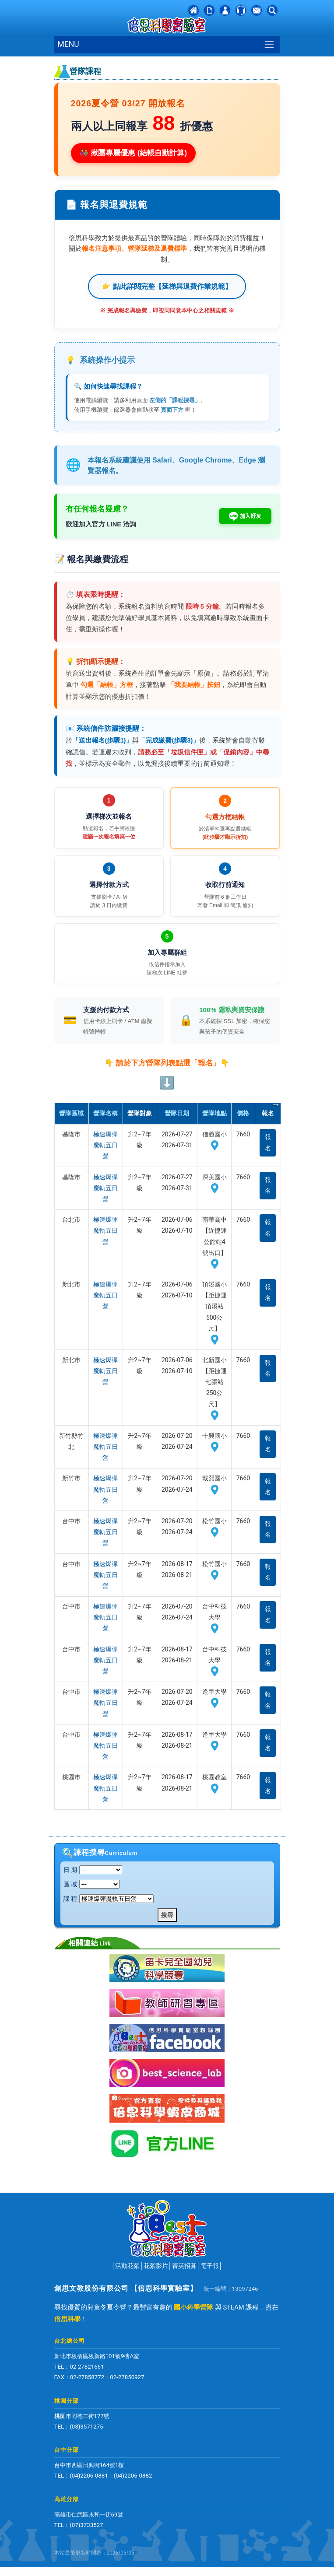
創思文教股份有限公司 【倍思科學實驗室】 (126, 2288)
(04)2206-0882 (133, 2475)
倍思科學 (67, 2319)
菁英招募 (184, 2265)
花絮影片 (156, 2265)
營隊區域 (71, 1113)
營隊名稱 (105, 1113)
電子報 (209, 2265)
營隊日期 (177, 1113)
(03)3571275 (86, 2426)
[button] (272, 10)
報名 (268, 1142)
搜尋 (167, 1914)
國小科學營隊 (193, 2307)
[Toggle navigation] (269, 44)
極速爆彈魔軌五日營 (105, 1145)
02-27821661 (87, 2366)
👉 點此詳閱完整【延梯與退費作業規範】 (167, 286)
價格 (243, 1113)
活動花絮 (127, 2265)
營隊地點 (214, 1113)
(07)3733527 (86, 2525)
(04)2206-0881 (89, 2475)
